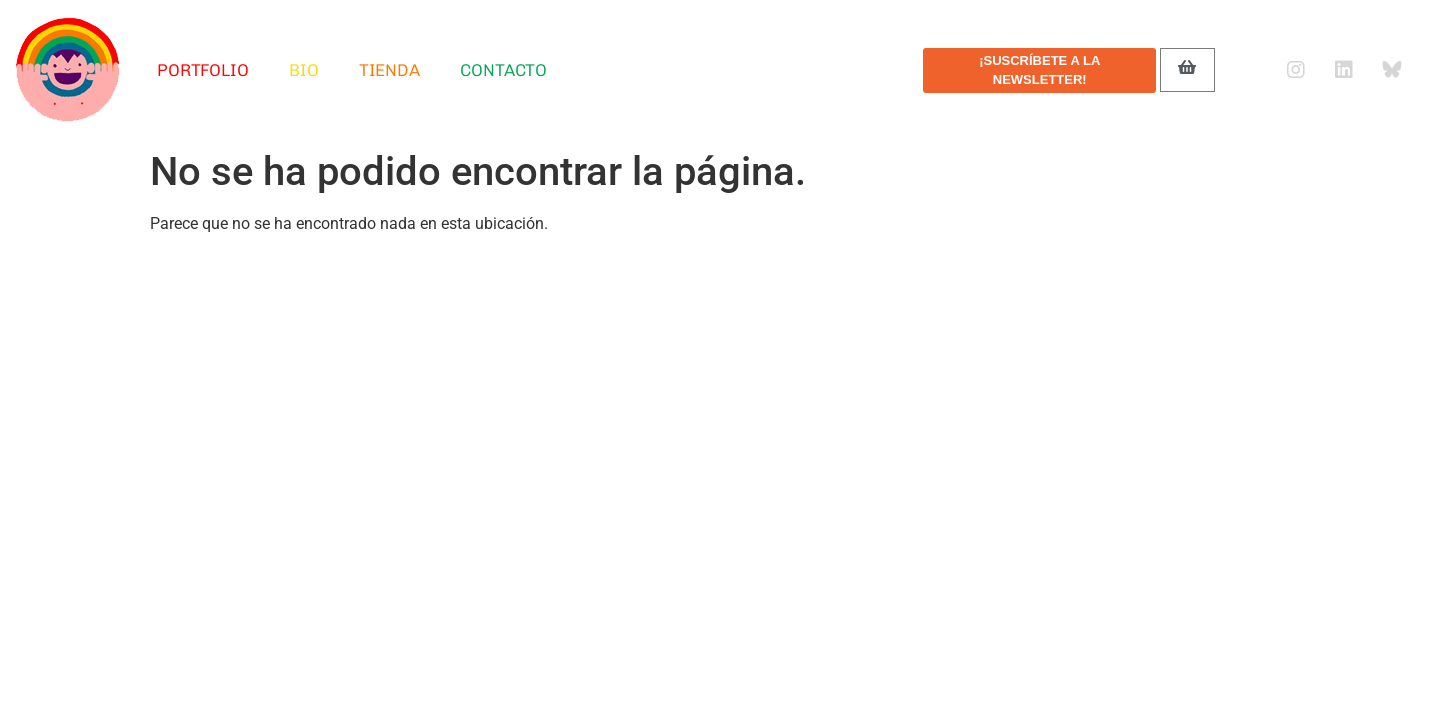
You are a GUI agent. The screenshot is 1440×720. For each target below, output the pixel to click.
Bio (304, 70)
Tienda (389, 70)
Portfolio (203, 70)
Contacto (503, 70)
